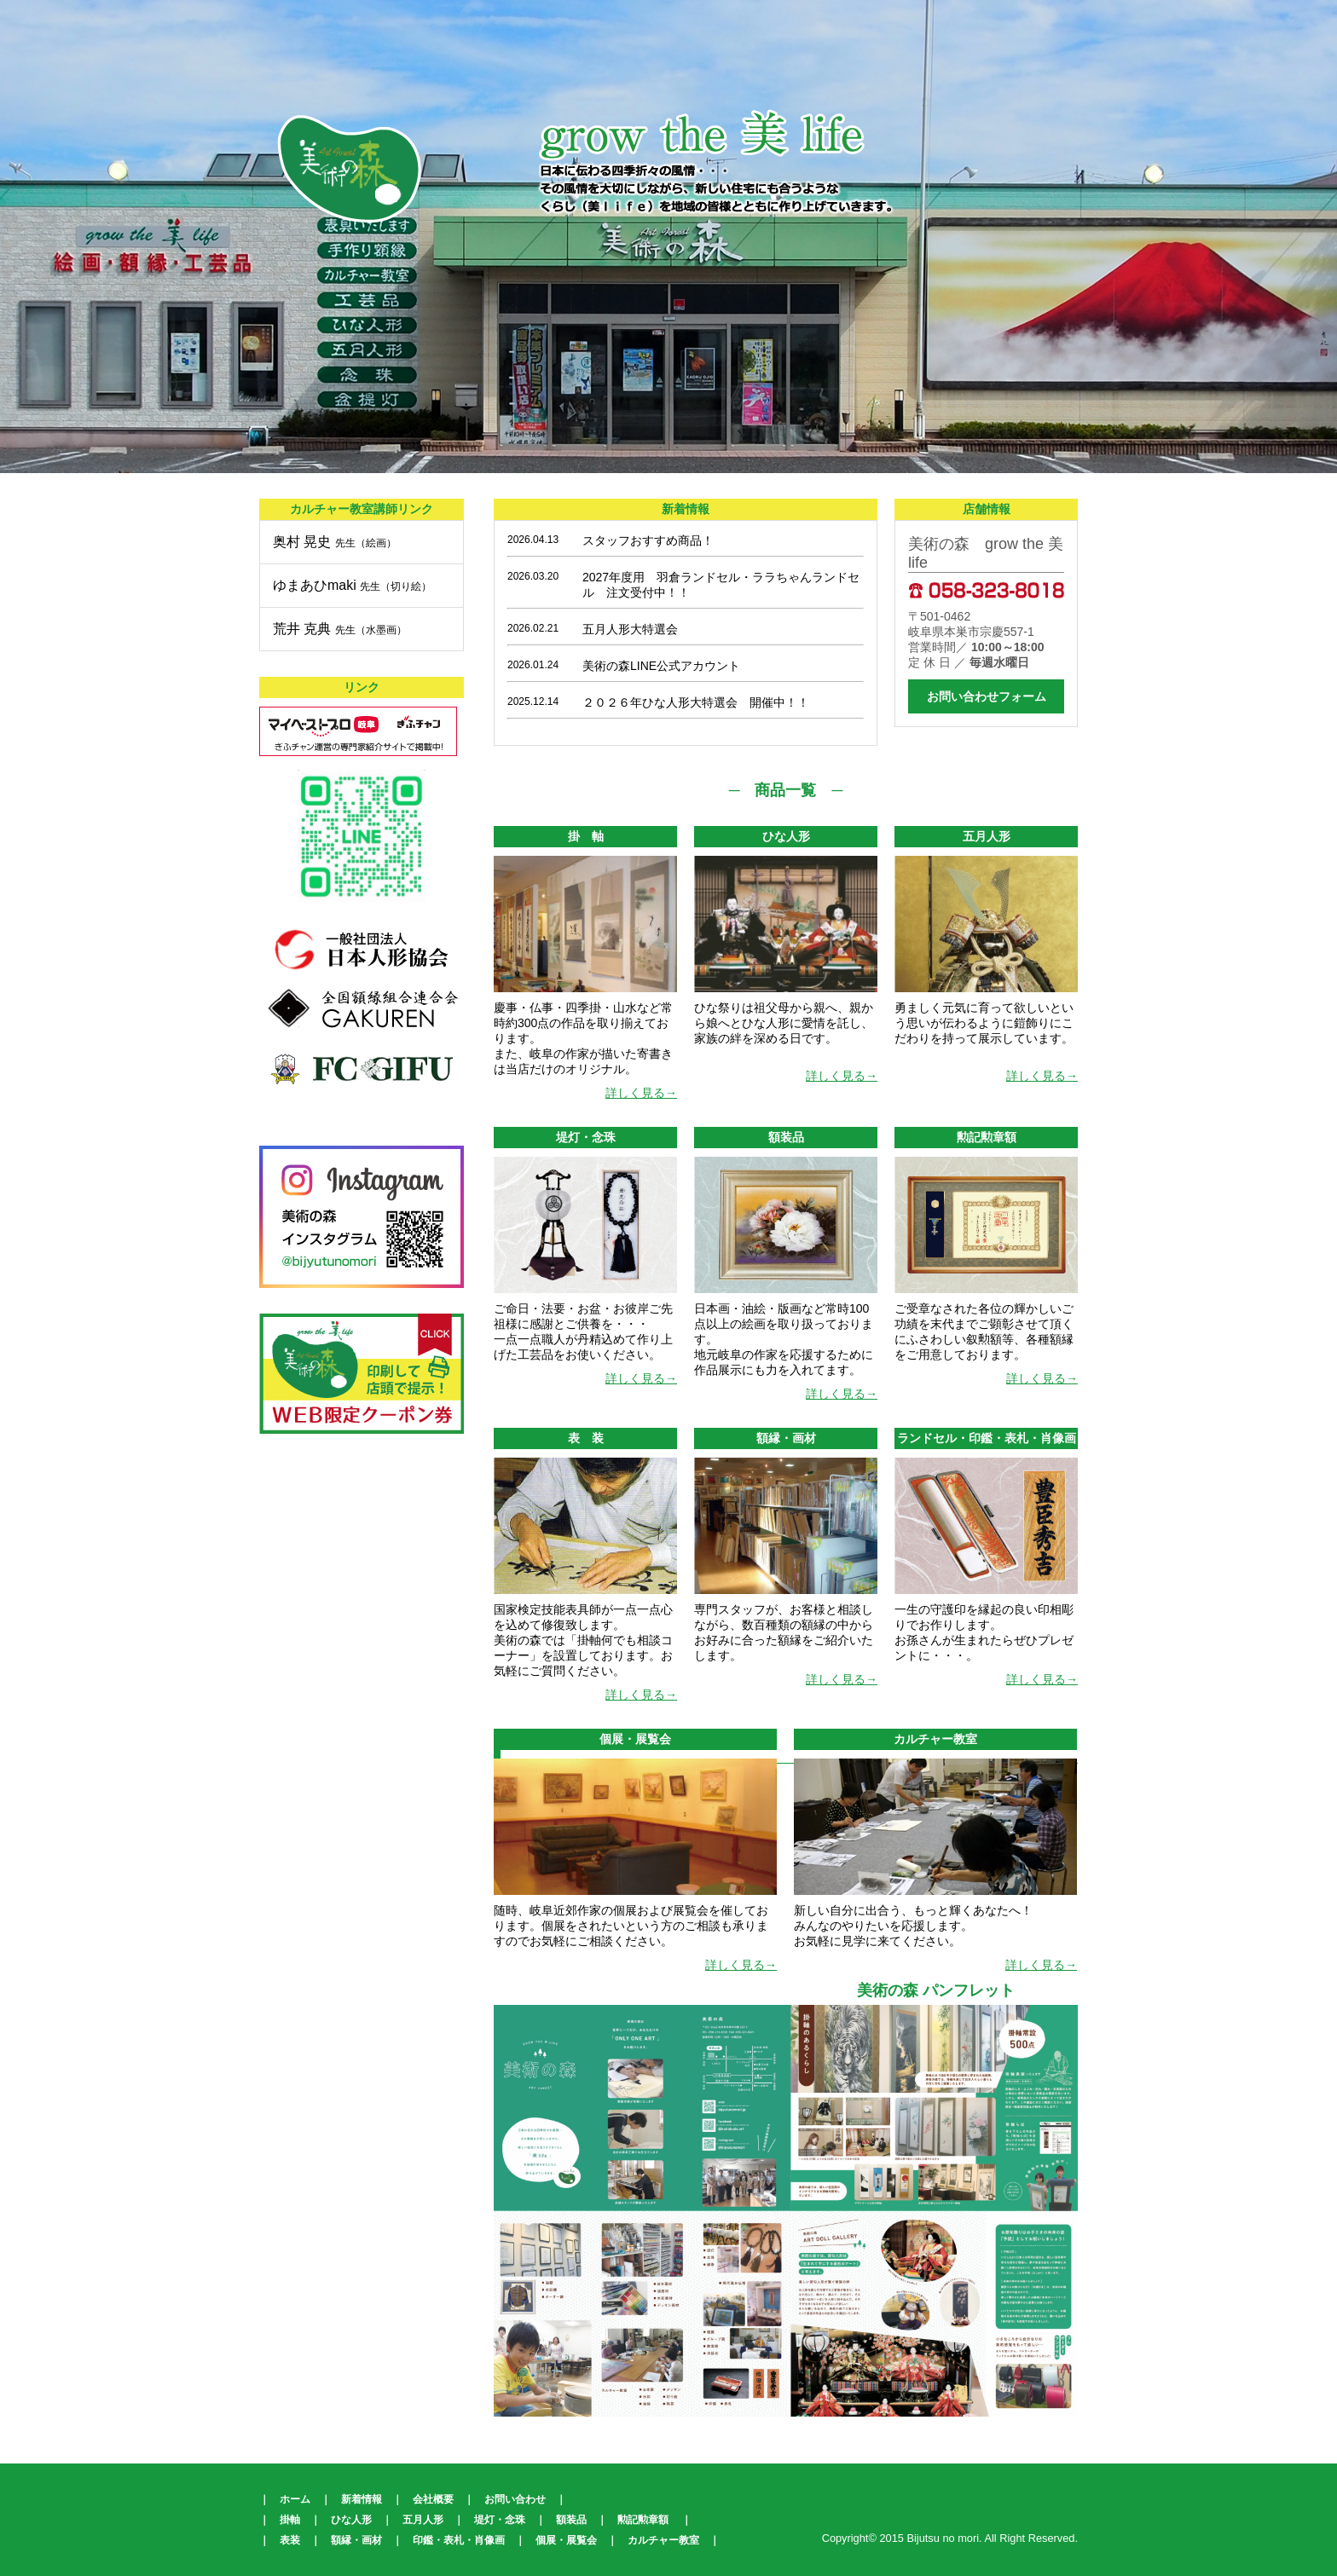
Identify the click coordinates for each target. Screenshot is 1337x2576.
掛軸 (290, 2520)
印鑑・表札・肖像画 (459, 2540)
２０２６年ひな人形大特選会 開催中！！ (695, 702)
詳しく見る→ (641, 1093)
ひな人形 (351, 2520)
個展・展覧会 (566, 2540)
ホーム (295, 2499)
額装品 (571, 2520)
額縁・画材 (356, 2540)
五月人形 (422, 2520)
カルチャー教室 (663, 2540)
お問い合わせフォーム (986, 696)
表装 (290, 2540)
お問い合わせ (515, 2499)
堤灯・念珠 (499, 2520)
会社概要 (433, 2499)
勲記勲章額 (642, 2520)
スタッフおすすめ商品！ (648, 540)
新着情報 (361, 2499)
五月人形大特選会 (630, 629)
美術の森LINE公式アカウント (661, 666)
